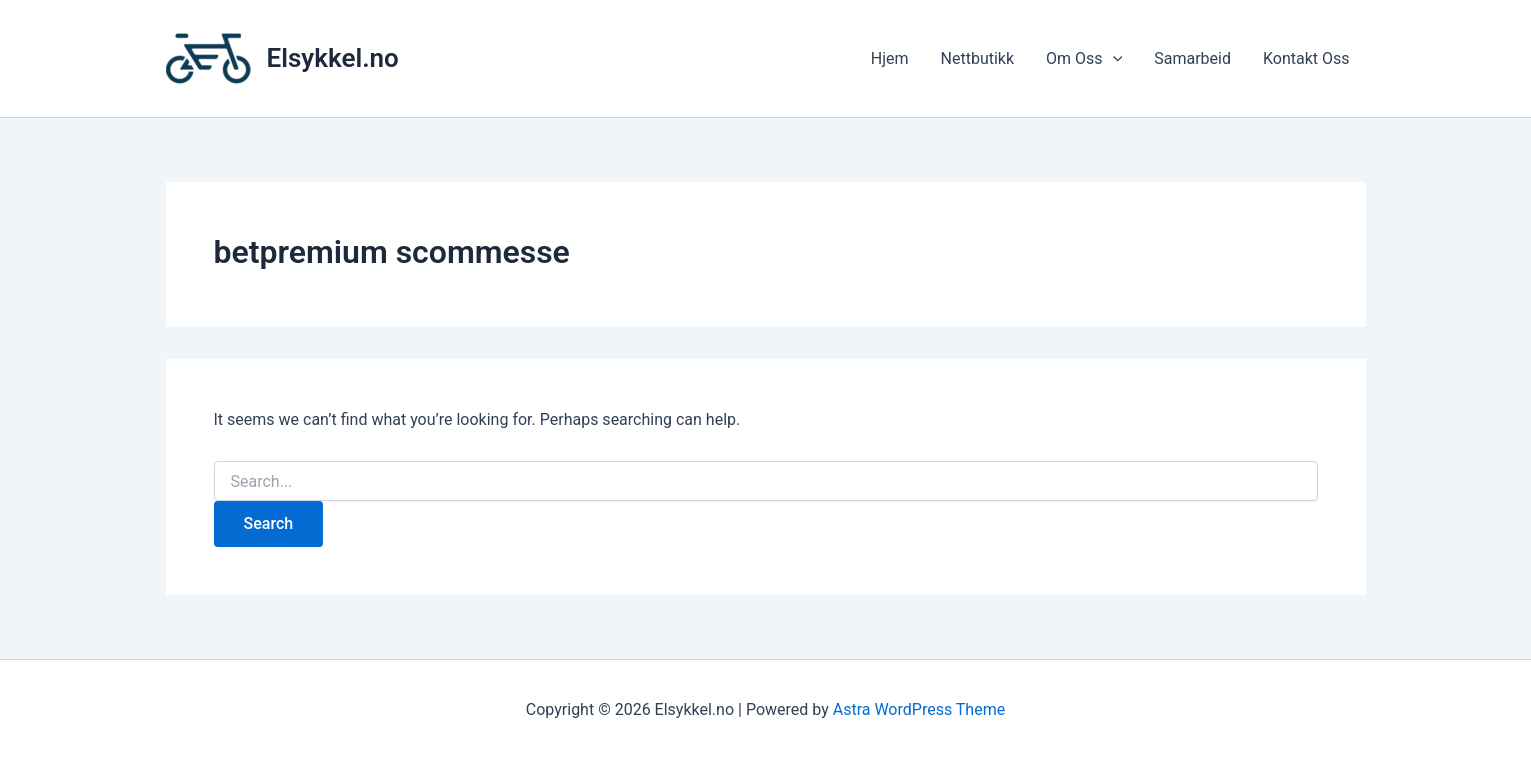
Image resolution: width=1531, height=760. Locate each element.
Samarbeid (1192, 58)
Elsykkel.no (333, 58)
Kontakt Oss (1306, 58)
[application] (1113, 59)
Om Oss (1084, 59)
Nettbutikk (978, 58)
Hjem (890, 58)
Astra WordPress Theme (919, 709)
